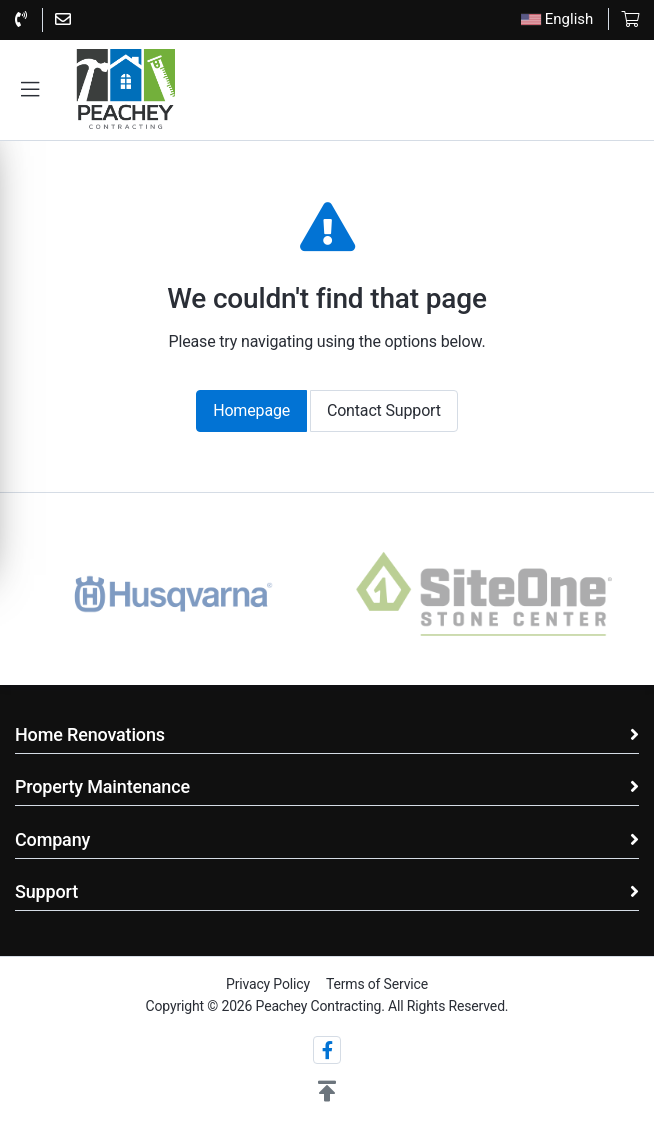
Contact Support (384, 410)
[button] (30, 89)
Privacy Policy (268, 984)
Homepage (251, 410)
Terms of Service (377, 984)
